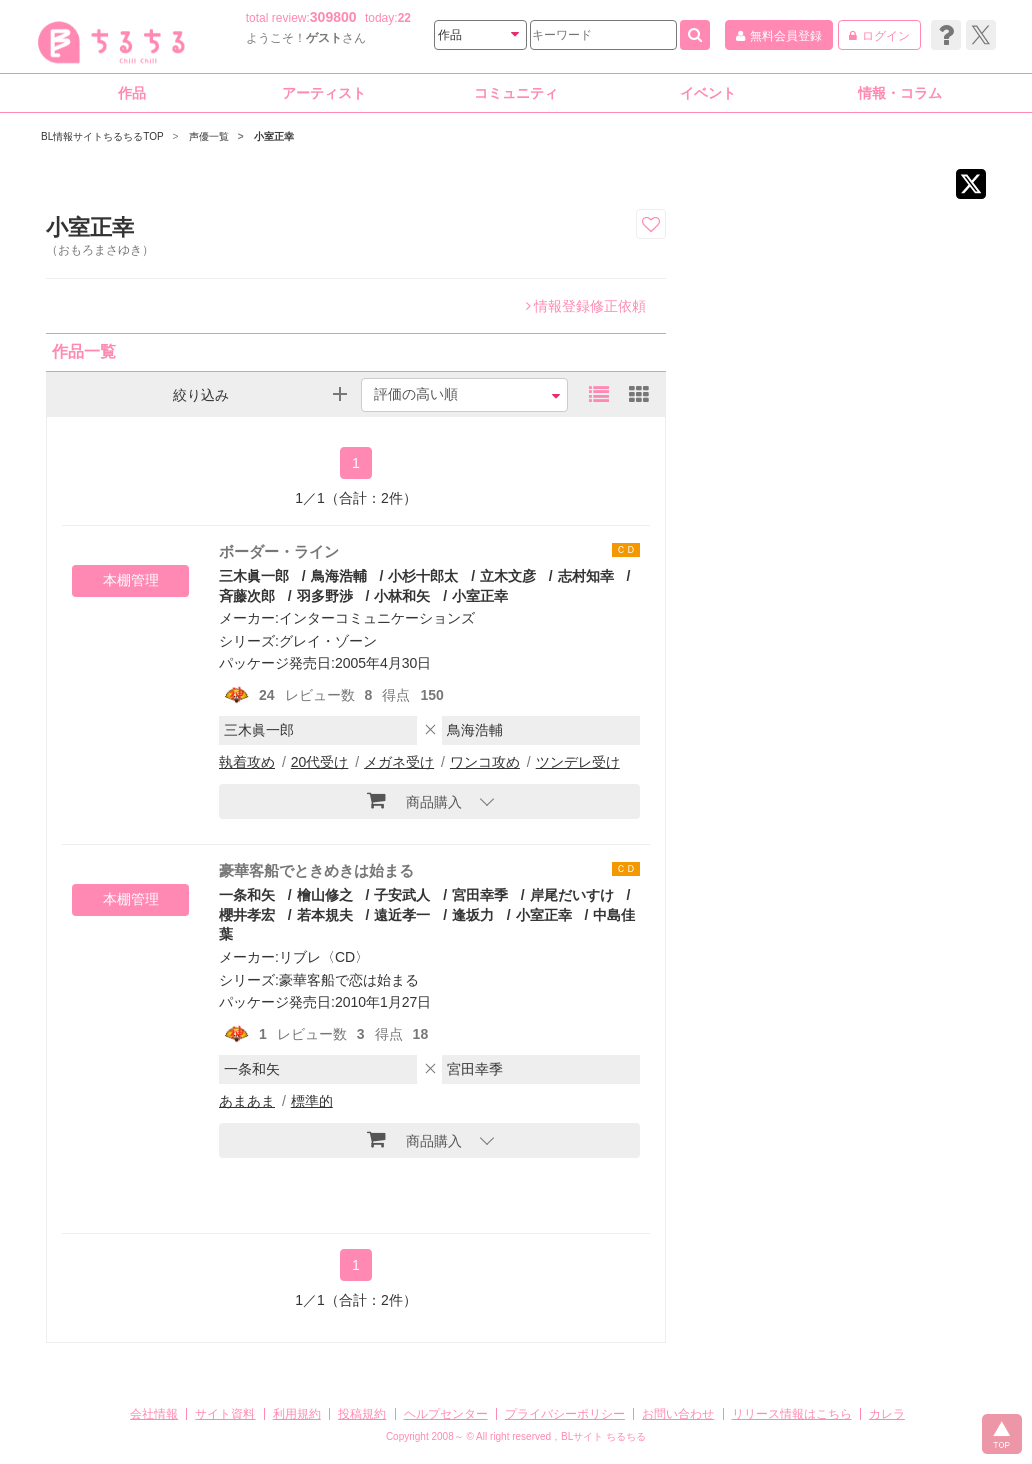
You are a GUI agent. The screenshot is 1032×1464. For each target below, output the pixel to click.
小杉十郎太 (423, 576)
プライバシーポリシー (565, 1414)
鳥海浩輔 (339, 576)
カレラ (887, 1414)
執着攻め (247, 762)
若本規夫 (325, 915)
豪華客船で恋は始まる (349, 980)
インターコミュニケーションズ (377, 618)
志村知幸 (586, 576)
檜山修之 (325, 895)
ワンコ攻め (485, 762)
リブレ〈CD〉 (324, 957)
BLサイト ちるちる (603, 1436)
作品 (132, 93)
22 (404, 18)
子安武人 (402, 895)
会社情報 (154, 1414)
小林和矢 (402, 596)
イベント (708, 93)
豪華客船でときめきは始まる (316, 870)
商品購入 (414, 800)
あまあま (247, 1101)
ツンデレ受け (578, 762)
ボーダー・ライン (279, 551)
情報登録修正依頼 (586, 306)
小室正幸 (480, 596)
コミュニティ (516, 93)
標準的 (312, 1101)
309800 (333, 17)
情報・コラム (900, 93)
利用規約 (297, 1414)
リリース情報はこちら (792, 1414)
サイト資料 (225, 1414)
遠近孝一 (402, 915)
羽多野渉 (325, 596)
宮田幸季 (480, 895)
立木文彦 (508, 576)
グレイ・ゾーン (328, 641)
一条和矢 (247, 895)
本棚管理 (131, 580)
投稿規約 (362, 1414)
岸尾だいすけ (572, 895)
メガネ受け (399, 762)
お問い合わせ (678, 1414)
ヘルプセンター (446, 1414)
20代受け (320, 762)
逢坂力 (473, 915)
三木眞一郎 (254, 576)
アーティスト (324, 93)
